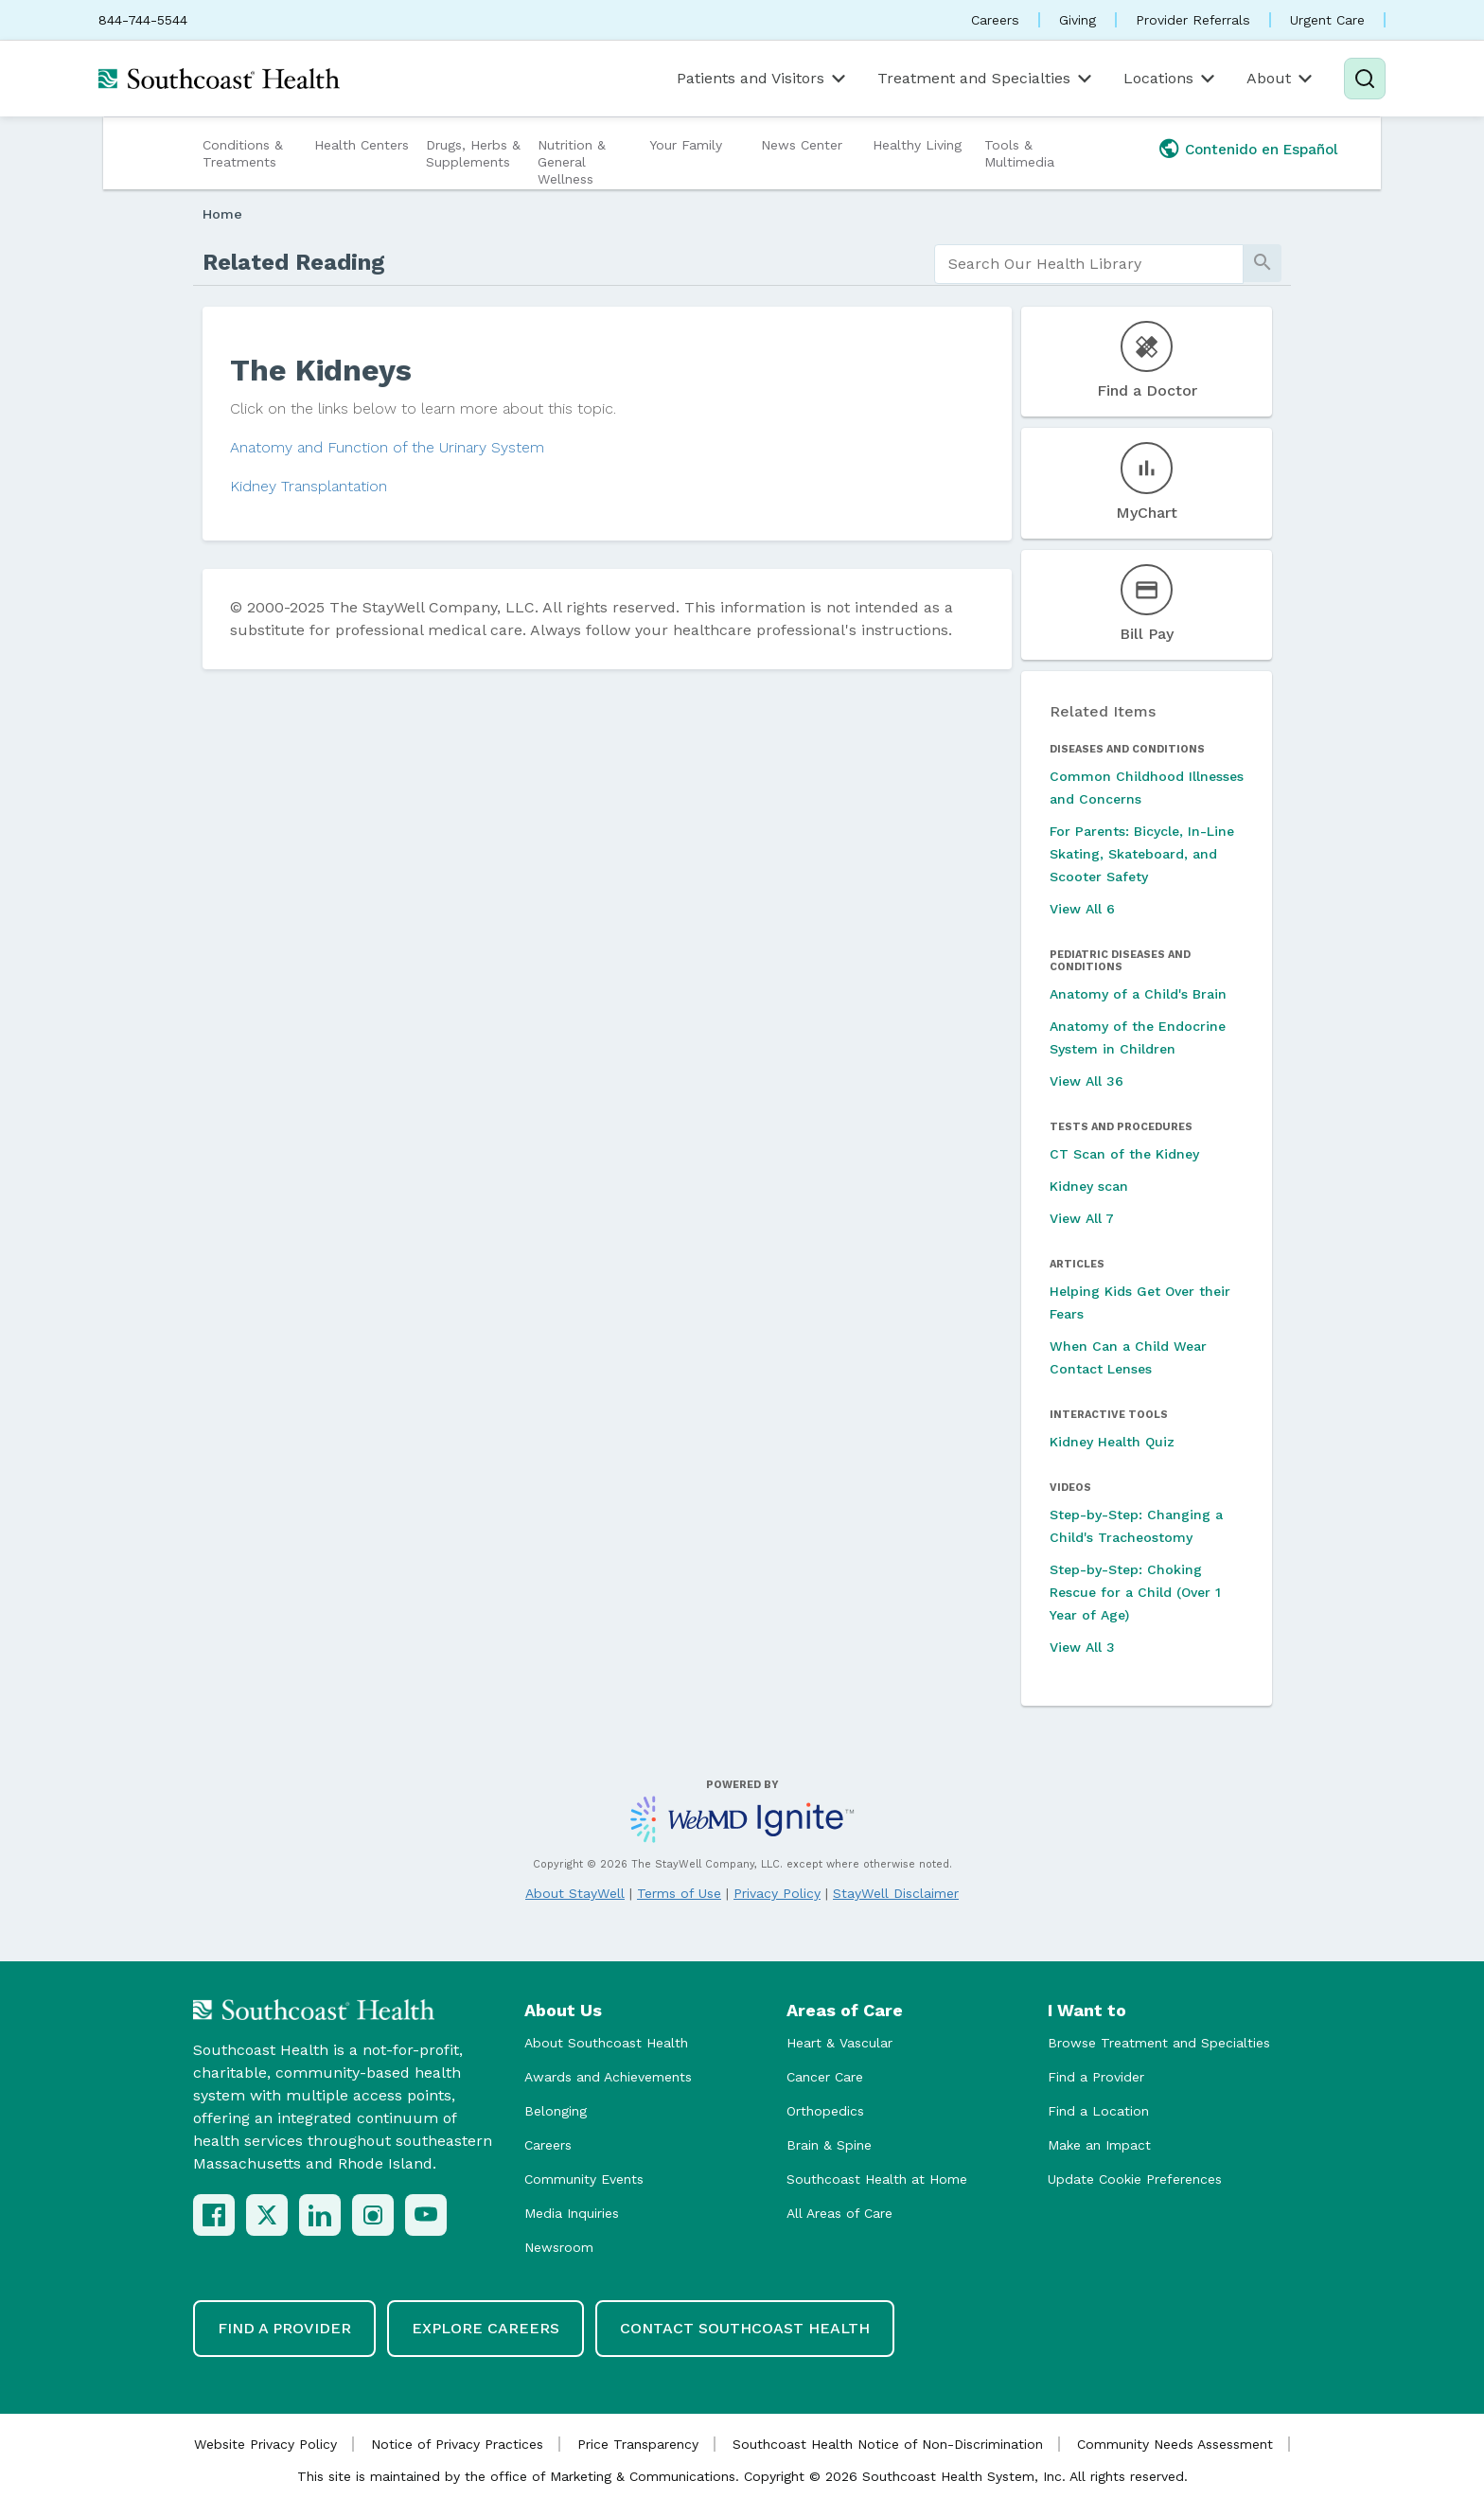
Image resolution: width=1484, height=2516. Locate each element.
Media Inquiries (571, 2213)
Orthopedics (825, 2110)
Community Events (584, 2179)
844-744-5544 (142, 19)
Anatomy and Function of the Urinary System (387, 447)
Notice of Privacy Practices (457, 2444)
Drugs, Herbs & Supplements (473, 153)
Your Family (685, 144)
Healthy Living (917, 144)
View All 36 (1086, 1081)
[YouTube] (426, 2215)
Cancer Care (824, 2076)
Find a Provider (1096, 2076)
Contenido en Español (1261, 149)
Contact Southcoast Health (745, 2328)
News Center (801, 144)
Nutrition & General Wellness (572, 161)
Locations (1170, 78)
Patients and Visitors (763, 78)
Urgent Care (1327, 19)
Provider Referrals (1193, 19)
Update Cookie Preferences (1135, 2179)
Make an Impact (1099, 2145)
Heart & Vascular (839, 2042)
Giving (1077, 19)
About (1281, 78)
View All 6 (1082, 908)
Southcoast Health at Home (876, 2179)
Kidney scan (1089, 1186)
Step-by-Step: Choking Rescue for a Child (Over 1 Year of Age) (1135, 1592)
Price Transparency (637, 2444)
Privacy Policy (777, 1893)
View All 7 (1082, 1218)
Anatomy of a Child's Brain (1138, 993)
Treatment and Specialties (986, 78)
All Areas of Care (839, 2213)
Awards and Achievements (608, 2076)
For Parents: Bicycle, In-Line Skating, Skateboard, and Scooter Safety (1142, 854)
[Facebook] (214, 2215)
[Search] (1365, 78)
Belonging (555, 2110)
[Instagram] (373, 2215)
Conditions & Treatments (243, 153)
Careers (995, 19)
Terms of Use (679, 1893)
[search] (1088, 264)
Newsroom (558, 2247)
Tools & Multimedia (1019, 153)
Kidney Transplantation (308, 486)
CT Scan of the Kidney (1124, 1153)
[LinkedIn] (320, 2215)
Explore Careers (485, 2328)
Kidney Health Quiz (1112, 1441)
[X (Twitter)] (267, 2215)
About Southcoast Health (606, 2042)
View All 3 (1082, 1647)
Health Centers (361, 144)
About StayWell (575, 1893)
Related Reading (294, 262)
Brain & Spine (829, 2145)
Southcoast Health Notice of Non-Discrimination (888, 2444)
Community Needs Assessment (1175, 2444)
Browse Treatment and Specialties (1159, 2042)
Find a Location (1098, 2110)
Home (222, 213)
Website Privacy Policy (265, 2444)
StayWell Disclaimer (896, 1893)
